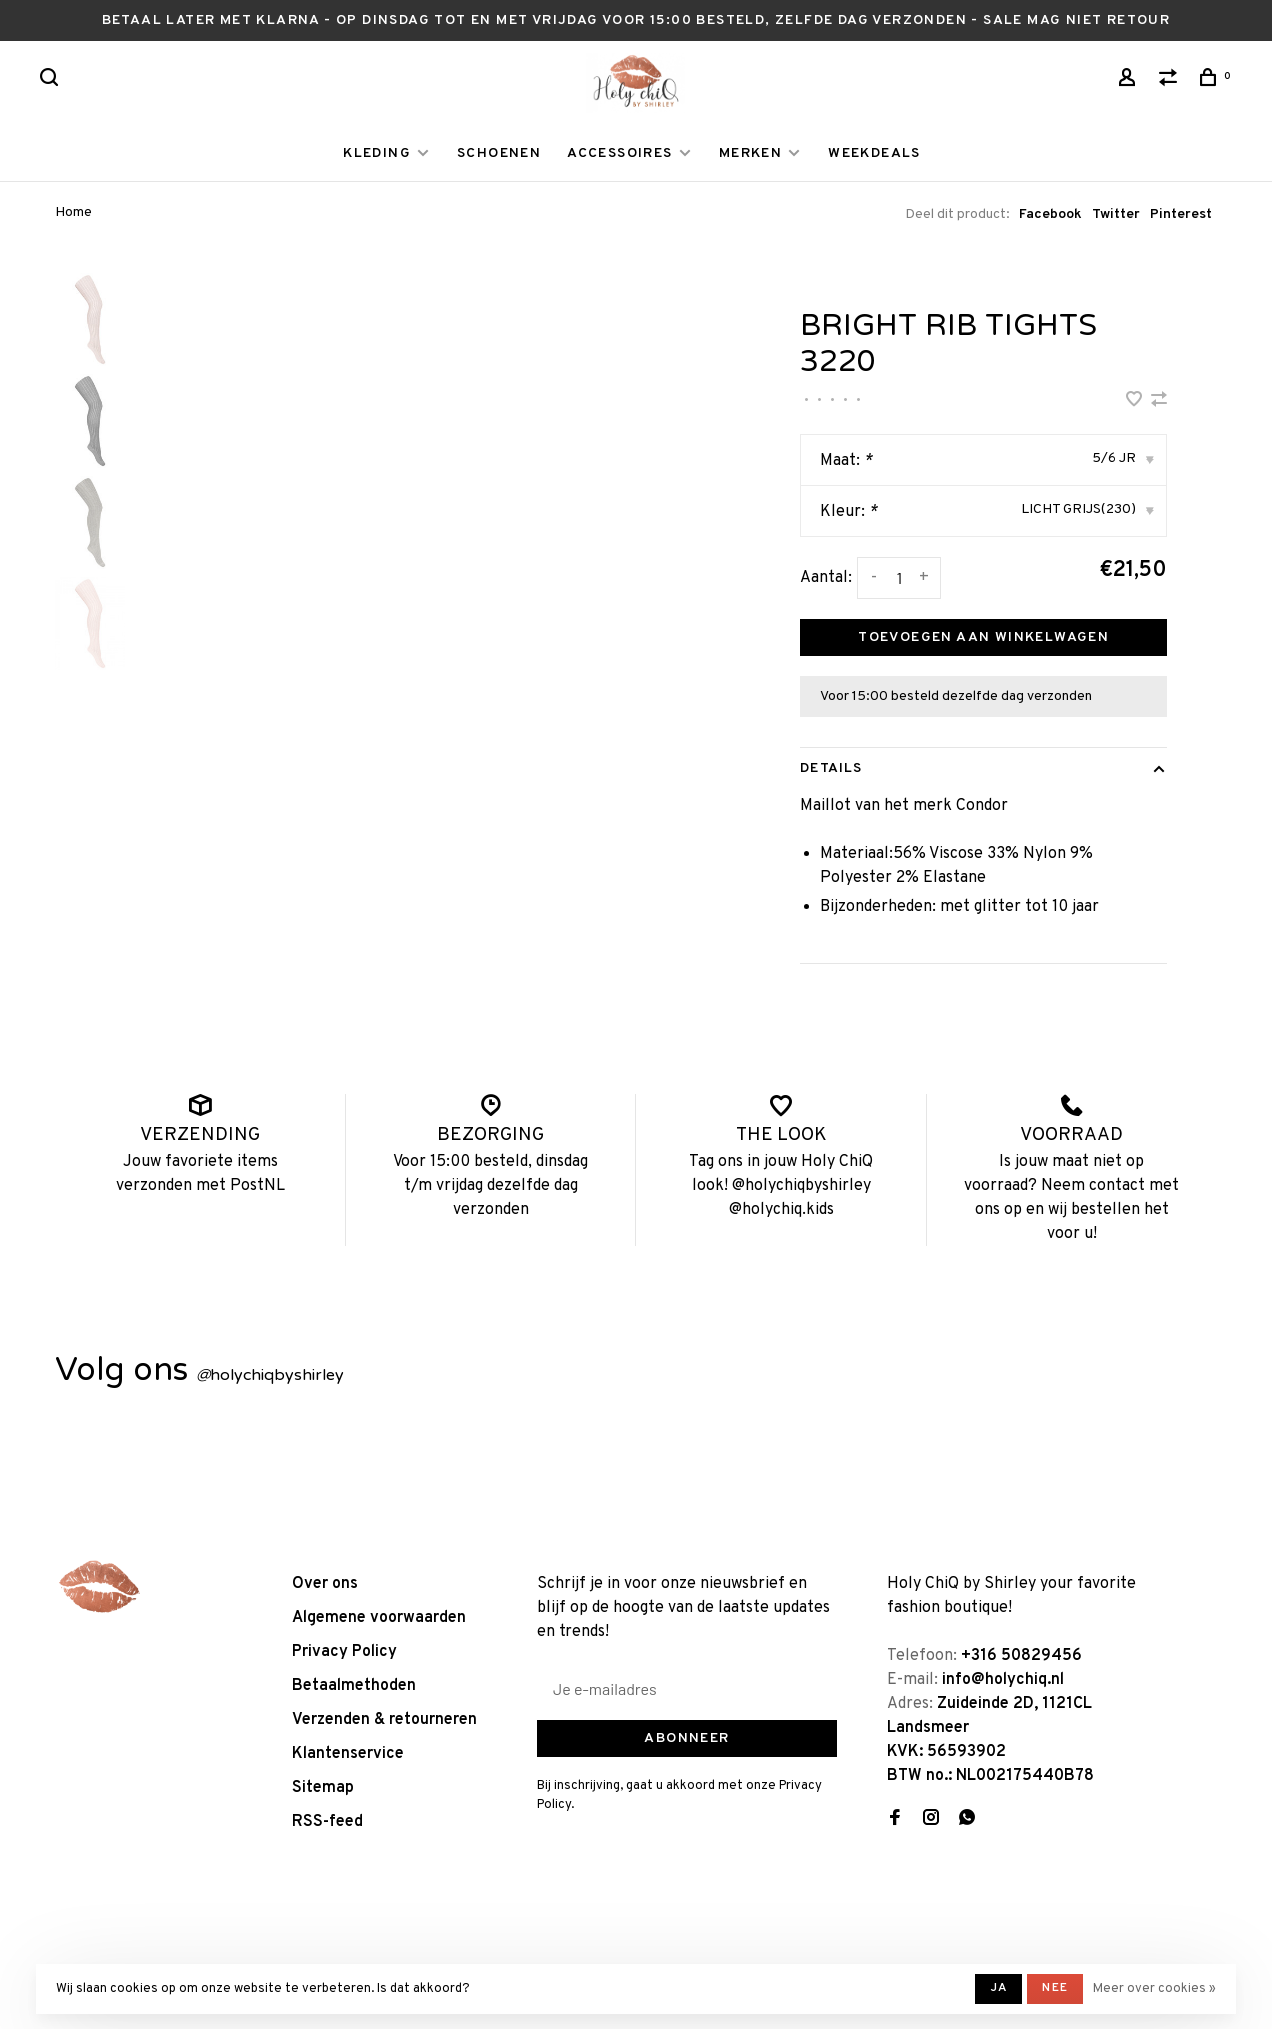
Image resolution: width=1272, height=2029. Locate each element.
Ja (998, 1988)
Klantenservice (348, 1754)
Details (831, 768)
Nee (1055, 1988)
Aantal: (826, 578)
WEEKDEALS (874, 153)
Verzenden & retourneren (384, 1720)
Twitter (1116, 214)
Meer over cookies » (1154, 1989)
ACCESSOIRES (619, 153)
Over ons (325, 1584)
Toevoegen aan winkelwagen (983, 637)
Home (73, 212)
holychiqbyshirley (270, 1375)
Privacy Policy (344, 1652)
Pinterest (1181, 214)
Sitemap (323, 1788)
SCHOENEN (499, 153)
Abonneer (686, 1738)
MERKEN (750, 153)
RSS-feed (327, 1822)
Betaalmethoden (354, 1686)
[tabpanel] (425, 568)
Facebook (1050, 214)
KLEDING (377, 153)
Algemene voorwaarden (379, 1618)
